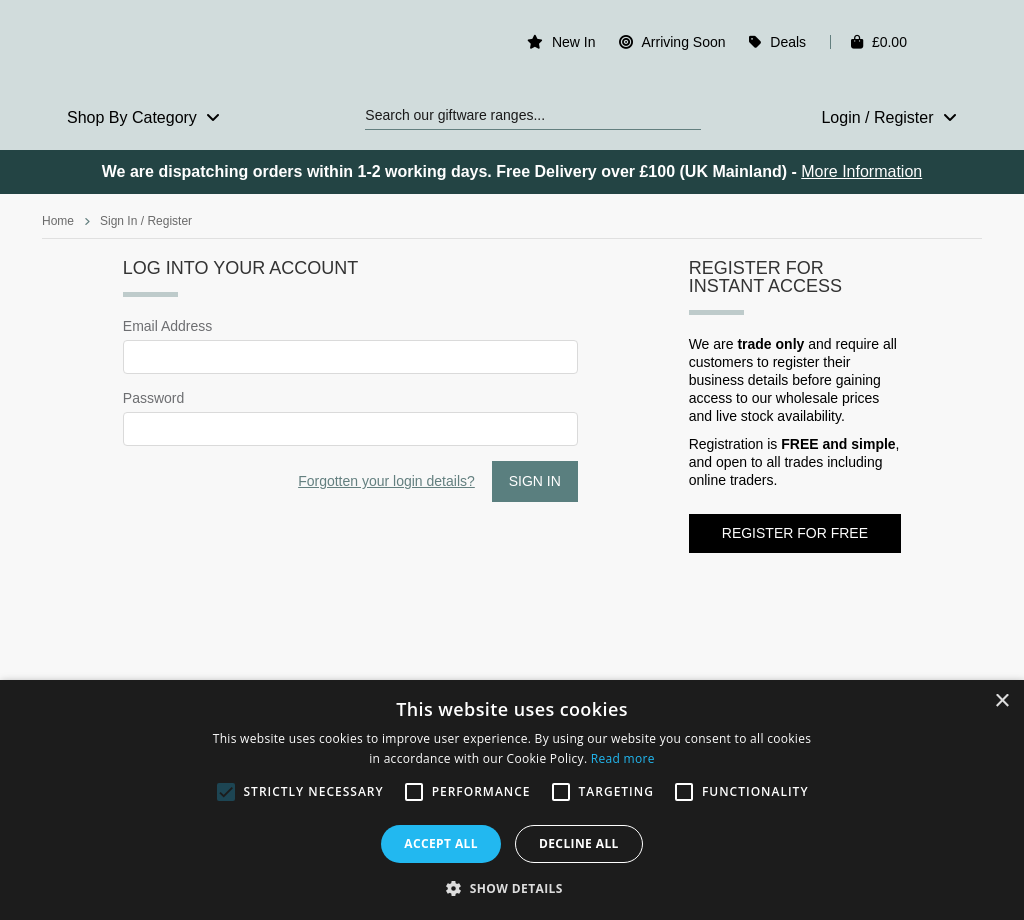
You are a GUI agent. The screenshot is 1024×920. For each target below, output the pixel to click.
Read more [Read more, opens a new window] (623, 758)
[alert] (512, 800)
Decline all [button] (579, 843)
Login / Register (889, 117)
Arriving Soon (683, 42)
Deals (788, 42)
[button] (512, 887)
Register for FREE (795, 533)
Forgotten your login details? (386, 481)
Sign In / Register (146, 221)
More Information (861, 171)
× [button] (1001, 701)
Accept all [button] (441, 843)
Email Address (167, 326)
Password (153, 398)
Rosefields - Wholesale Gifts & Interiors (148, 47)
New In (574, 42)
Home (58, 221)
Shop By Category (143, 117)
